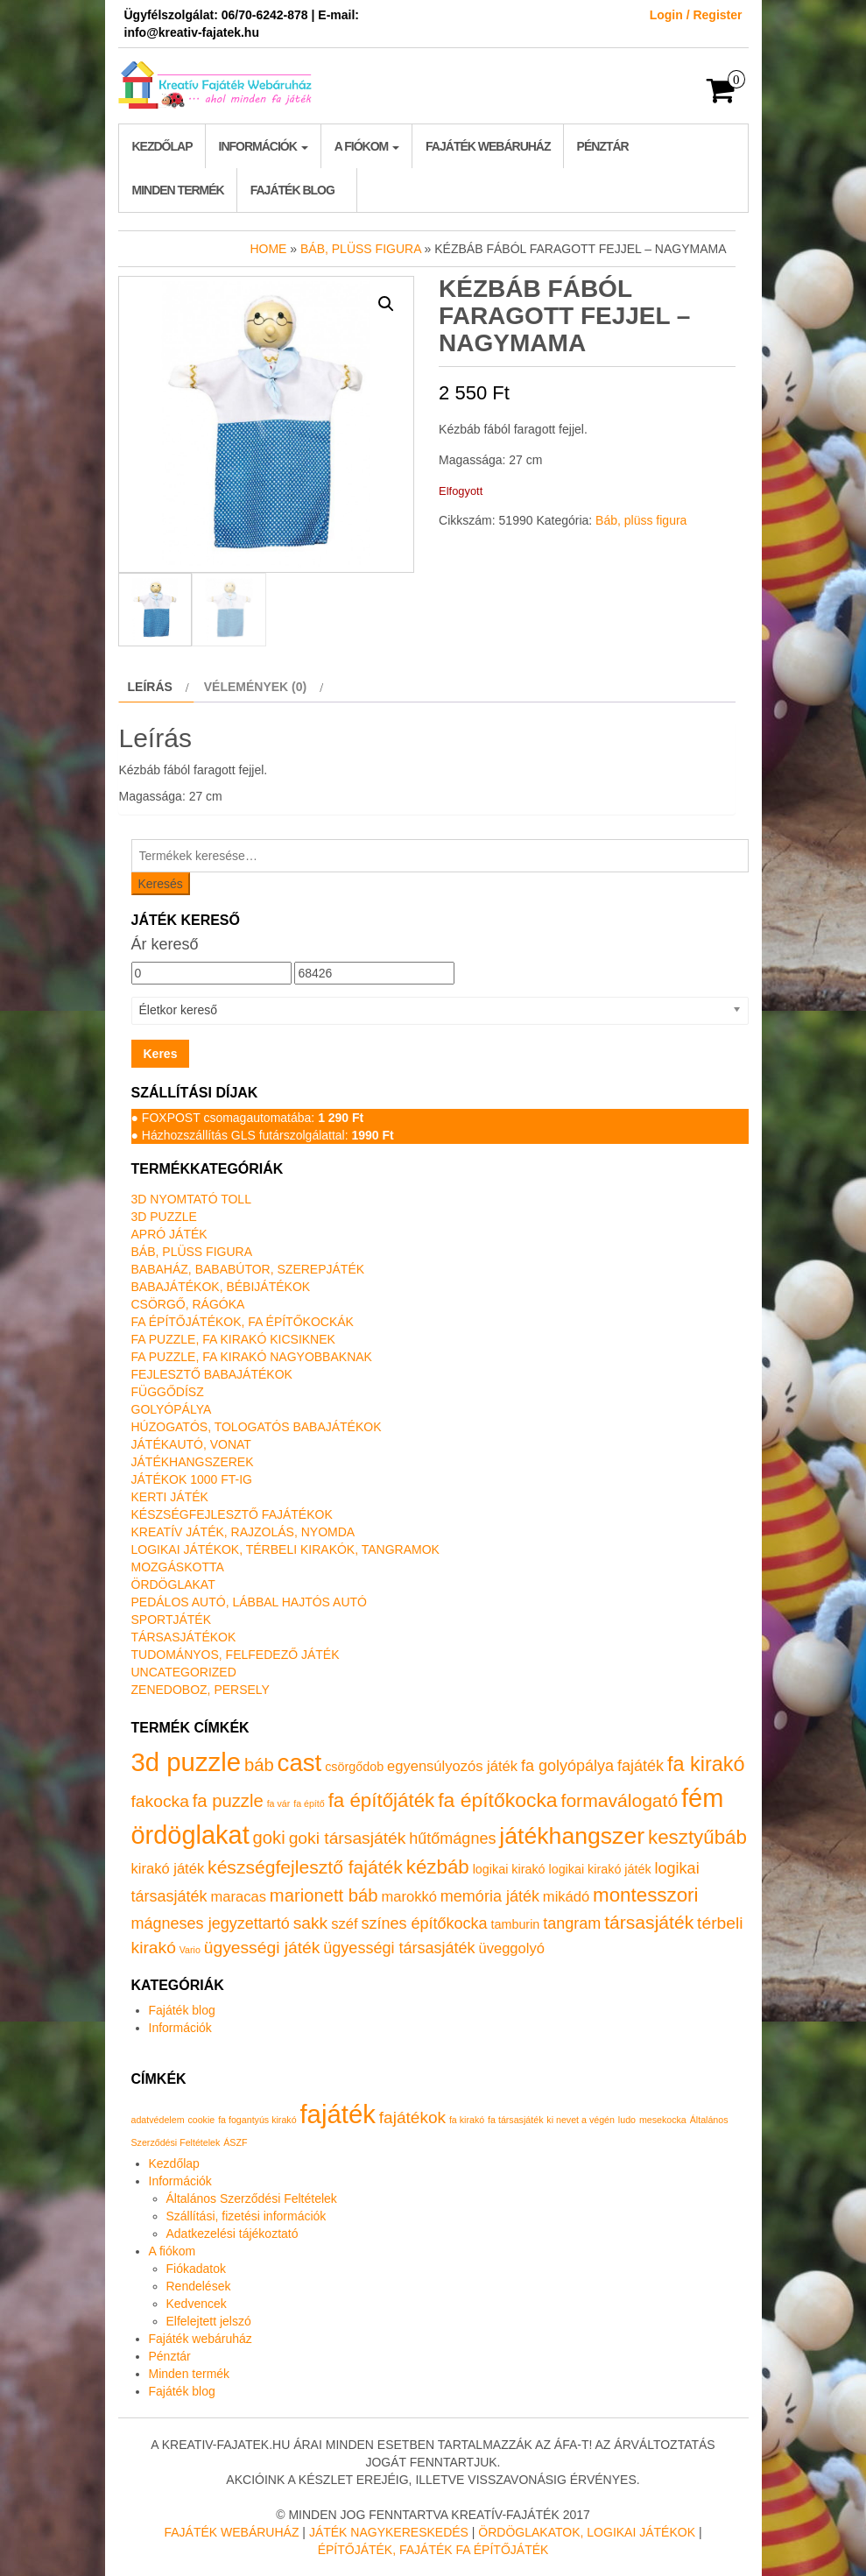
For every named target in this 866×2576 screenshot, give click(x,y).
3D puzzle (164, 1217)
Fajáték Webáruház (231, 2532)
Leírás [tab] (150, 687)
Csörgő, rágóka (188, 1304)
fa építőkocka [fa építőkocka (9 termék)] (497, 1800)
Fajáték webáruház (488, 146)
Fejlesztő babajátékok (211, 1374)
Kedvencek (196, 2304)
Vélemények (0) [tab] (255, 687)
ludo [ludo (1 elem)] (627, 2119)
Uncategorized (183, 1672)
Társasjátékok (183, 1637)
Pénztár (603, 146)
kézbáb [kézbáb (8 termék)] (437, 1867)
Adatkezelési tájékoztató (232, 2234)
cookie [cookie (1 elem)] (201, 2119)
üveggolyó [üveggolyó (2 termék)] (511, 1948)
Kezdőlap (162, 146)
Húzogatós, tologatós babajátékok (256, 1427)
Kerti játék (169, 1497)
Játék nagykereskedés (388, 2532)
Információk (263, 146)
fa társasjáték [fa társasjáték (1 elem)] (515, 2119)
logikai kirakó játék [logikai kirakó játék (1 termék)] (599, 1869)
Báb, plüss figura (360, 249)
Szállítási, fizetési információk (246, 2216)
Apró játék (169, 1234)
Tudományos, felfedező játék (235, 1655)
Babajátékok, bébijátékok (221, 1287)
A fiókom (366, 146)
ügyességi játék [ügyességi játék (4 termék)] (262, 1947)
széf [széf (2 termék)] (344, 1924)
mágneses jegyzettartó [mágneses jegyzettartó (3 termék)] (210, 1923)
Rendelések (198, 2286)
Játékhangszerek (192, 1462)
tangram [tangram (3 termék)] (572, 1923)
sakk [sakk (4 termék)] (310, 1923)
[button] (386, 304)
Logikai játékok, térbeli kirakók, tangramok (285, 1549)
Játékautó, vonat (191, 1444)
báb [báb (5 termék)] (259, 1765)
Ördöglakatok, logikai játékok (586, 2532)
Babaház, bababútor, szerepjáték (248, 1269)
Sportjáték (171, 1620)
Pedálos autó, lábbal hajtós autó (249, 1602)
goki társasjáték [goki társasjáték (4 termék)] (347, 1838)
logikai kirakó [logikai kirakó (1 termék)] (509, 1869)
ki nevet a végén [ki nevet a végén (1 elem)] (580, 2119)
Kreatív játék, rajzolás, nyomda (243, 1532)
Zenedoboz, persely (200, 1690)
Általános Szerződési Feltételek (251, 2198)
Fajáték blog (292, 190)
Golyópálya (171, 1409)
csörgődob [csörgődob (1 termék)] (354, 1767)
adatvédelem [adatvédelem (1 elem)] (158, 2119)
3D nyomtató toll (191, 1199)
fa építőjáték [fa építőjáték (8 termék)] (381, 1800)
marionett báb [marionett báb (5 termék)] (324, 1895)
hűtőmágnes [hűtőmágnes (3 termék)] (452, 1838)
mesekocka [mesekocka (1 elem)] (662, 2119)
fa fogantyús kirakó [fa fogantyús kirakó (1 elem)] (257, 2119)
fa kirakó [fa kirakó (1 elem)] (466, 2119)
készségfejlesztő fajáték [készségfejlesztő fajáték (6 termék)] (305, 1867)
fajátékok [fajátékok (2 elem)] (412, 2117)
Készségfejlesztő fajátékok (232, 1514)
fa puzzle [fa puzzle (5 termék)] (228, 1800)
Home (268, 249)
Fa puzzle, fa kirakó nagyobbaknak (251, 1357)
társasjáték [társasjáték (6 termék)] (649, 1922)
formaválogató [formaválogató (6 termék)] (620, 1800)
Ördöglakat (173, 1584)
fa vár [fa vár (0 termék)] (279, 1803)
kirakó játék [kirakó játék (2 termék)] (168, 1868)
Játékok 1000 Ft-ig (192, 1479)
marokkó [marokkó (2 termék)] (408, 1896)
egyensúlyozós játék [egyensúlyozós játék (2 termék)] (452, 1766)
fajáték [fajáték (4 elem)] (337, 2114)
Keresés (160, 884)
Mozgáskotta (177, 1567)
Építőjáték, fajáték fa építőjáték (433, 2550)
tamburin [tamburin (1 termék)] (515, 1924)
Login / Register (696, 15)
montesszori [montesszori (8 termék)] (645, 1895)
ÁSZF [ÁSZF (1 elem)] (235, 2142)
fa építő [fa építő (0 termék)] (309, 1803)
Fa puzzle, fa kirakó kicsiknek (233, 1339)
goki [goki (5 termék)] (269, 1837)
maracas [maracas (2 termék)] (238, 1896)
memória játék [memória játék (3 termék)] (489, 1896)
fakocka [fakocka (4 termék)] (160, 1801)
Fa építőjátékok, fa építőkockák (242, 1322)
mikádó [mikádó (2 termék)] (566, 1896)
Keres (161, 1054)
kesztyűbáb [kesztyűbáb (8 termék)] (697, 1837)
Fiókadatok (196, 2269)
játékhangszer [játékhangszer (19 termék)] (571, 1836)
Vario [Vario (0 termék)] (190, 1949)
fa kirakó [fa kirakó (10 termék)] (706, 1764)
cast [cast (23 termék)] (300, 1762)
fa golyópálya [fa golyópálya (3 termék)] (567, 1766)
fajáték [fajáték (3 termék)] (640, 1766)
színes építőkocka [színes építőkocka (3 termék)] (424, 1923)
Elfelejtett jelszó (208, 2321)
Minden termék (178, 190)
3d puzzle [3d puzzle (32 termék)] (186, 1761)
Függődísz (167, 1392)
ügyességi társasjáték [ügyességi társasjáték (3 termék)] (399, 1948)
